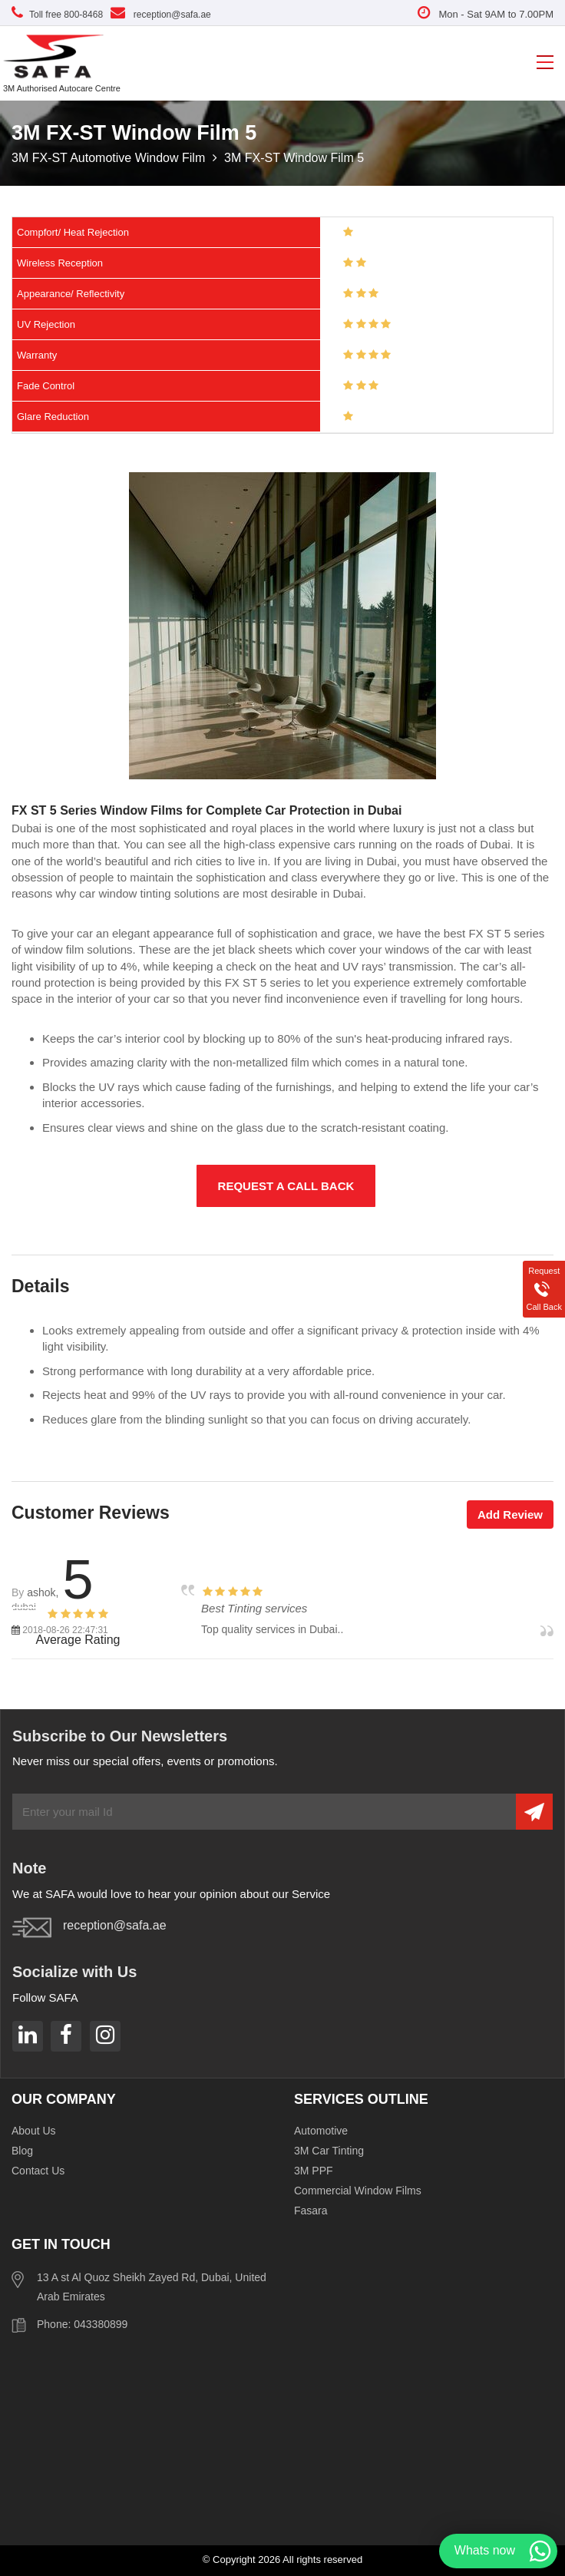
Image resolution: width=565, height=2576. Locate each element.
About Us (34, 2131)
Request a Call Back (286, 1185)
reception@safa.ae (161, 14)
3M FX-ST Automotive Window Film (110, 157)
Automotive (321, 2131)
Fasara (311, 2210)
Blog (22, 2150)
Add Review (510, 1514)
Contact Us (38, 2170)
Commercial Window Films (357, 2190)
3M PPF (313, 2170)
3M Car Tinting (329, 2150)
